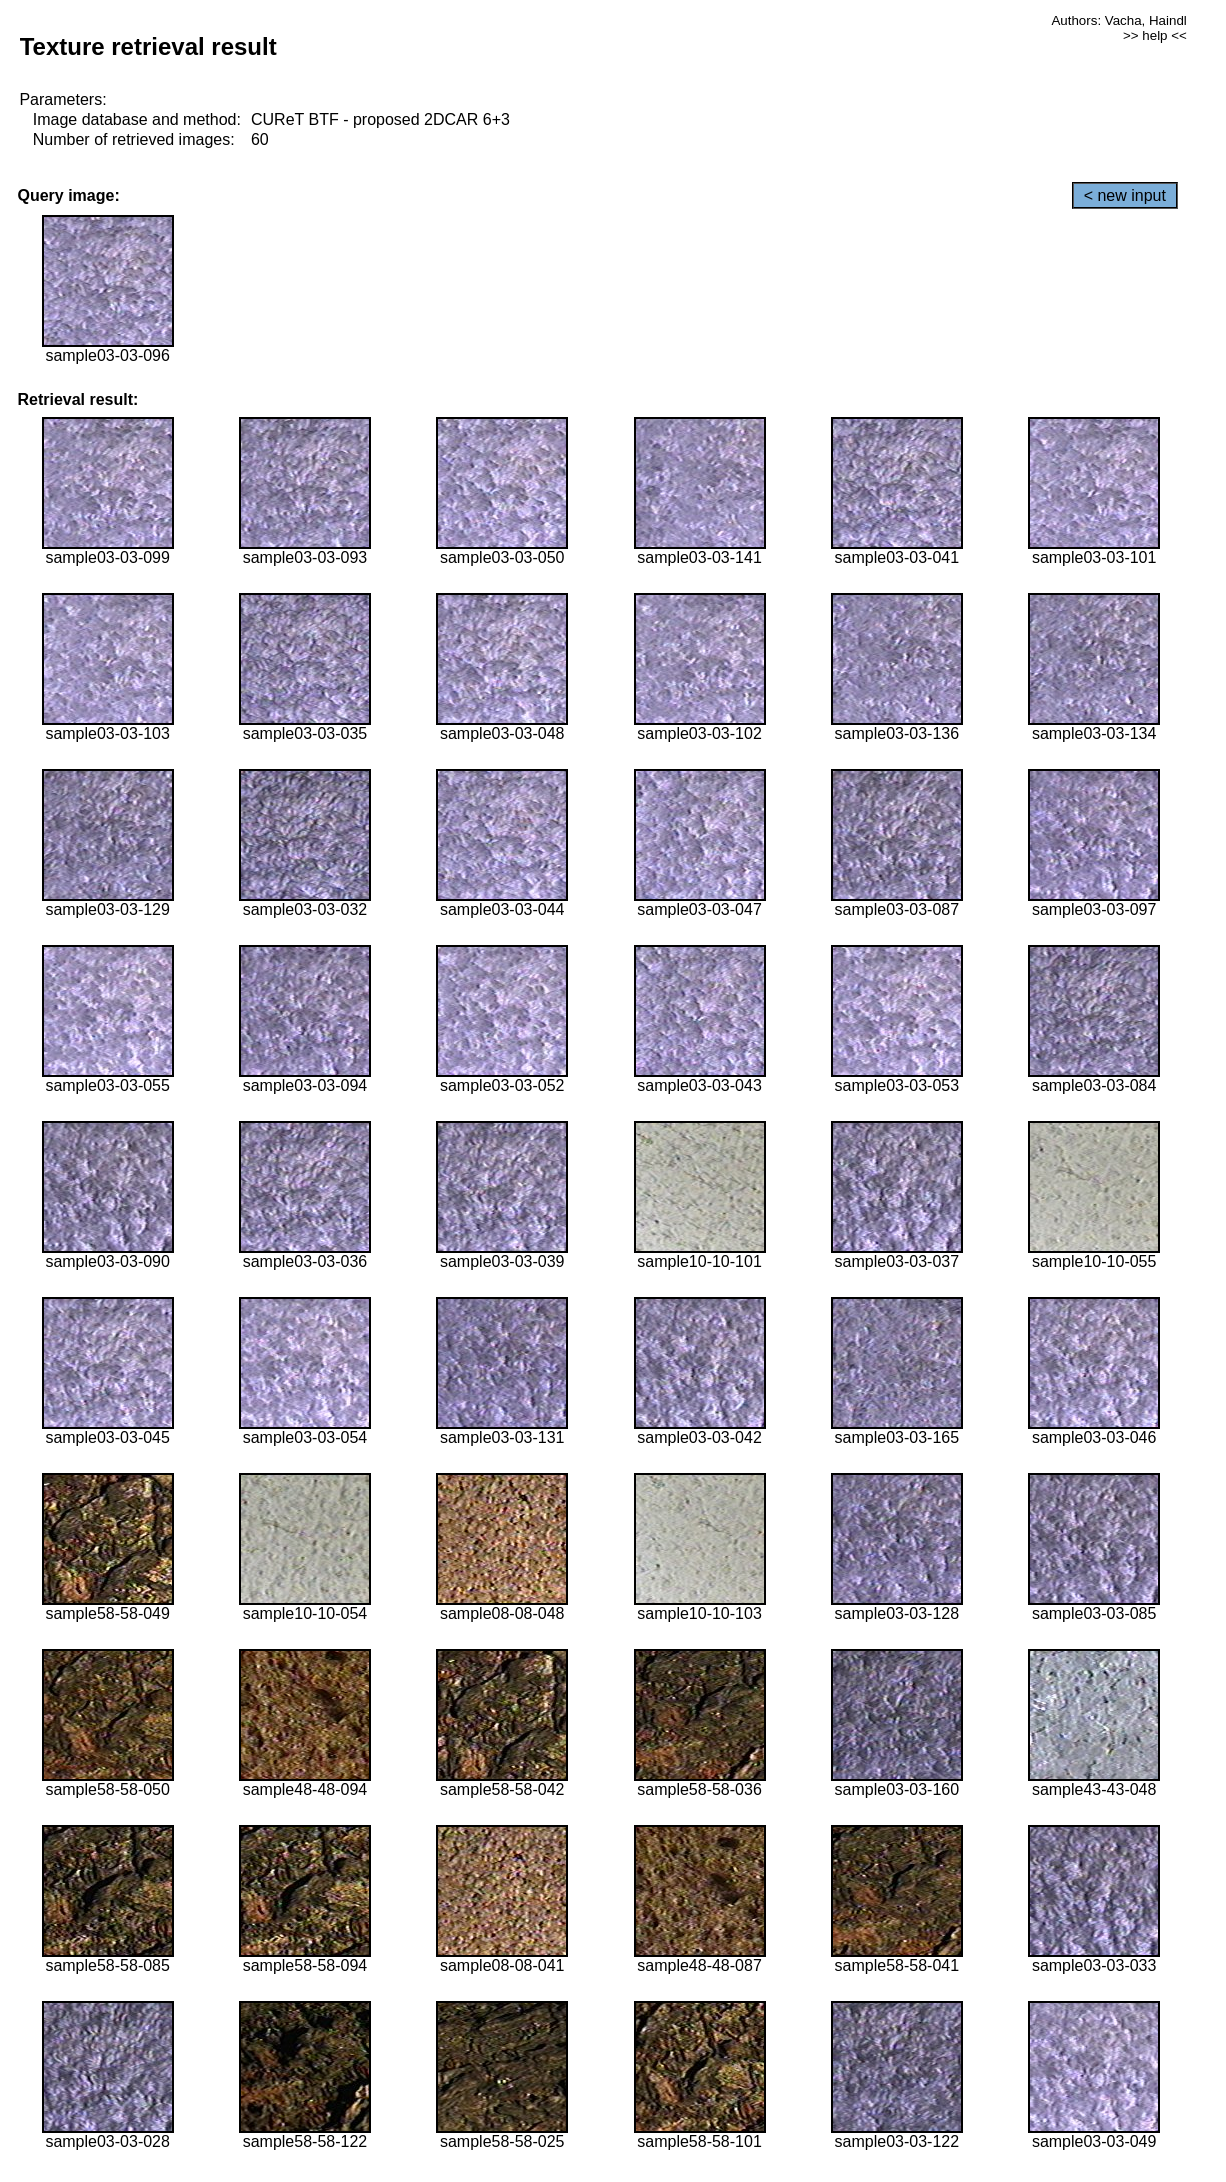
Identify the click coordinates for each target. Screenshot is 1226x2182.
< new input (1125, 195)
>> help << (1155, 35)
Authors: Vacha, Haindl (1118, 20)
